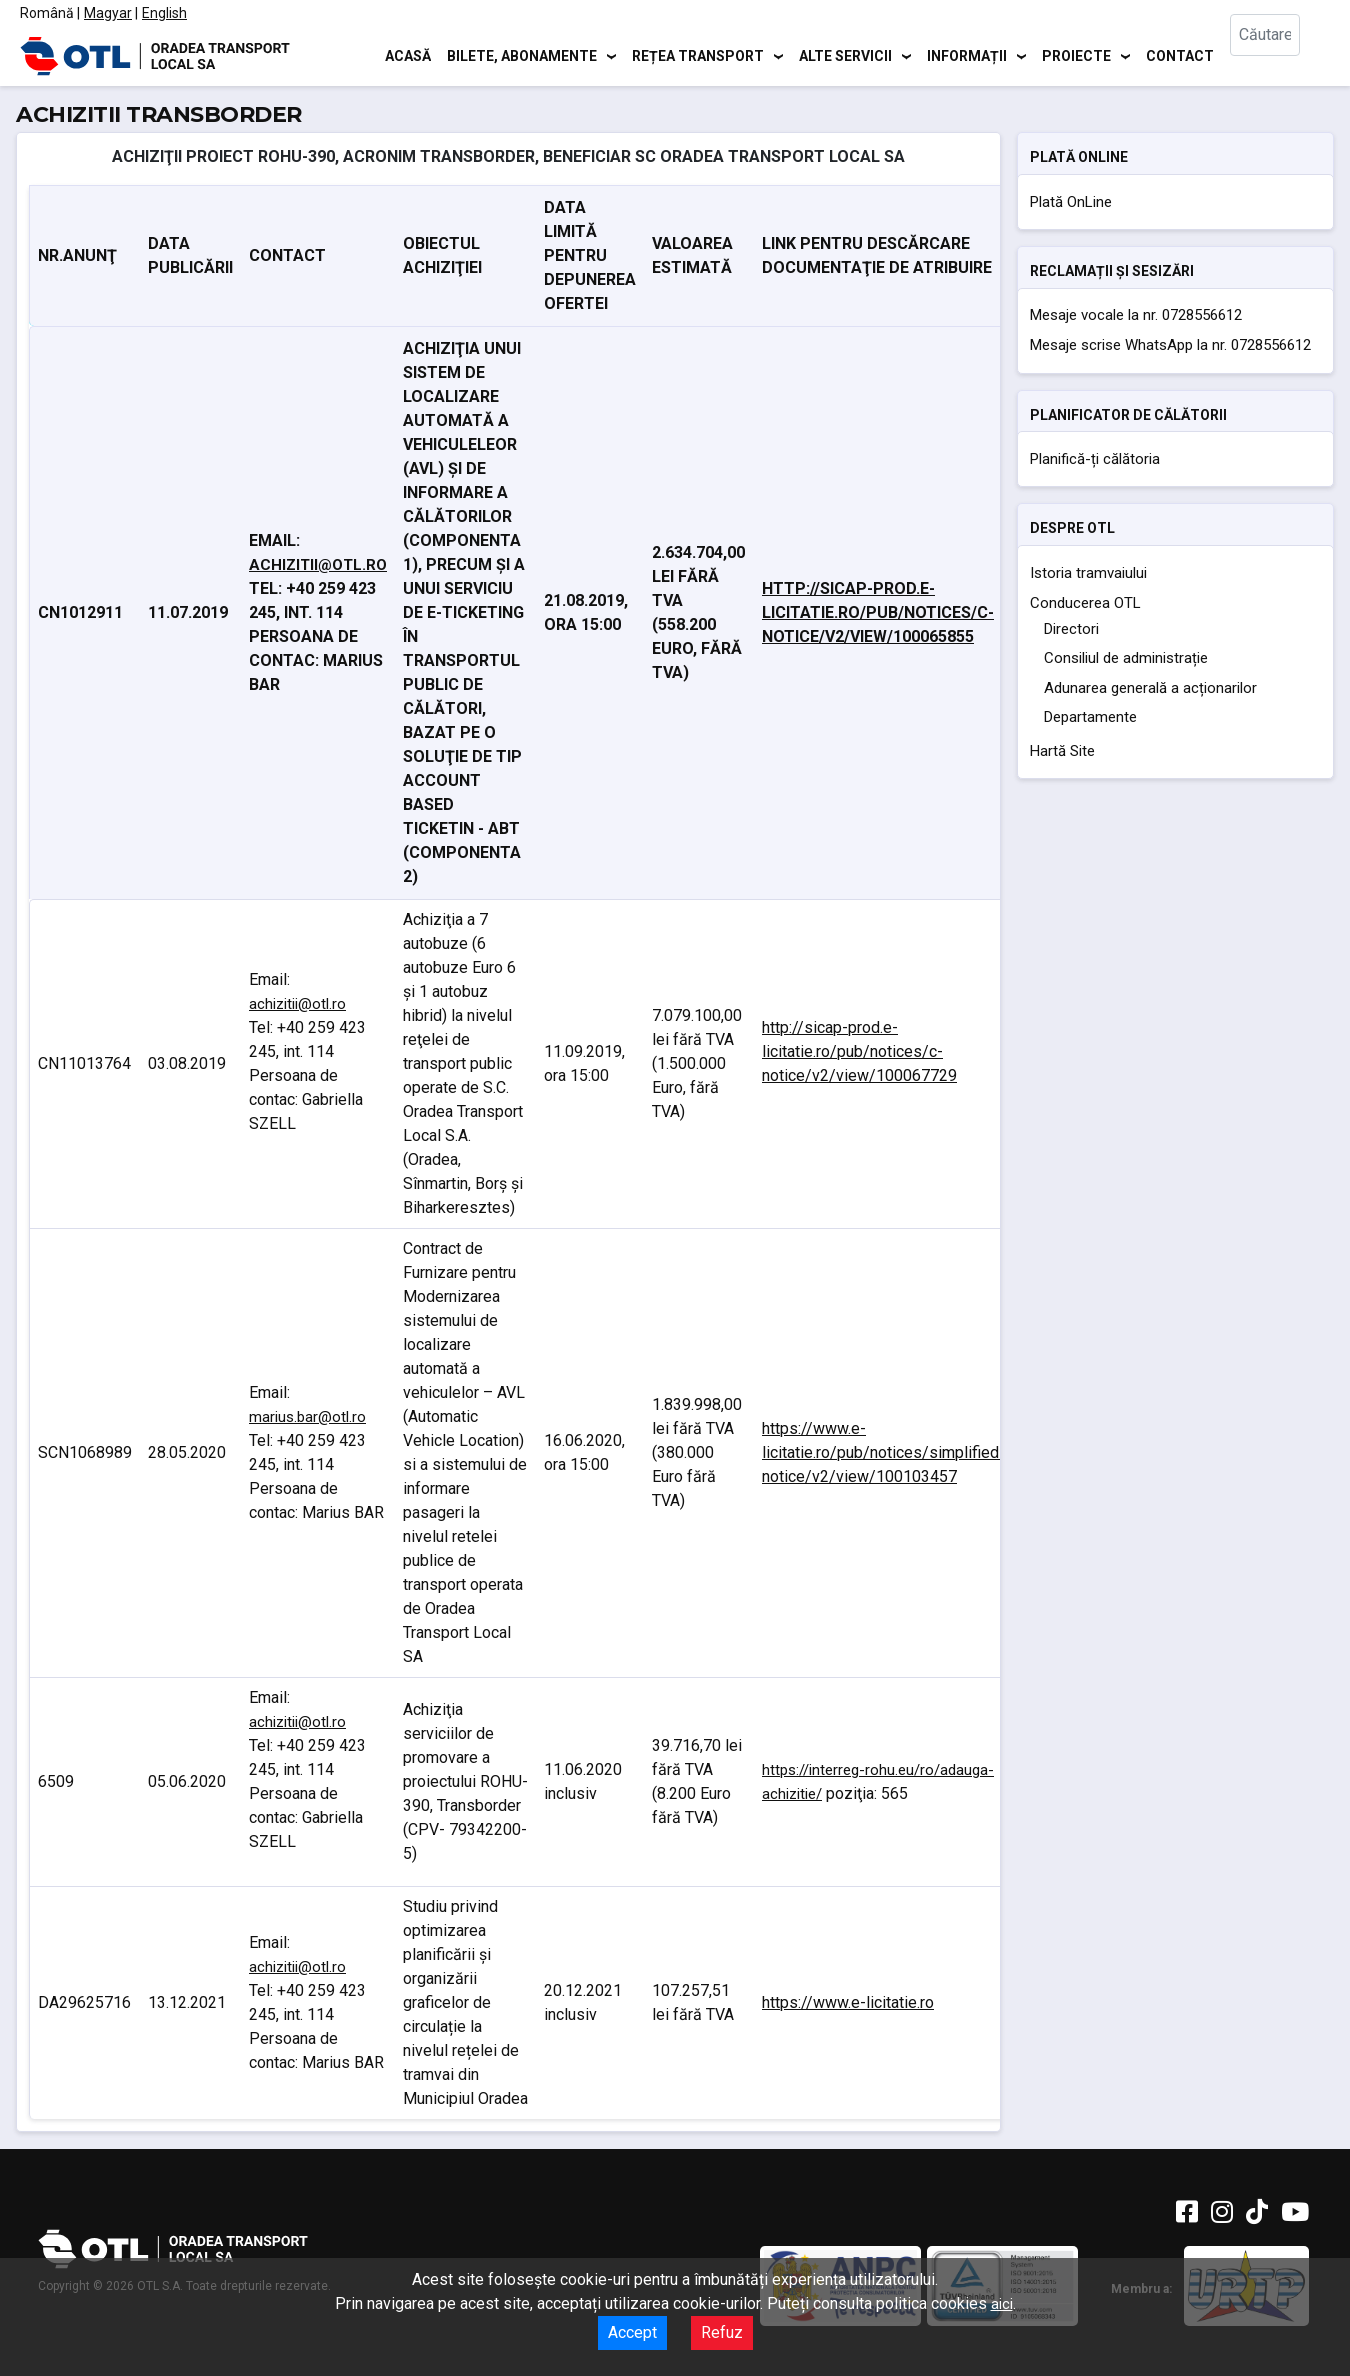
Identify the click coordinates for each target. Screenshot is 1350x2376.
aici (1002, 2304)
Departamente (1090, 717)
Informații (967, 55)
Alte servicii (845, 55)
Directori (1071, 629)
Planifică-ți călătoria (1095, 459)
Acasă (408, 55)
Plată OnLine (1071, 202)
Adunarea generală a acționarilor (1150, 688)
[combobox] (1280, 55)
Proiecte (1076, 55)
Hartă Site (1062, 751)
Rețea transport (698, 55)
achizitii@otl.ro (318, 565)
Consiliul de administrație (1126, 658)
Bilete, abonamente (522, 55)
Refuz (722, 2332)
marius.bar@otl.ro (307, 1417)
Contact (1180, 55)
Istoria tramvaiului (1088, 573)
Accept (632, 2332)
